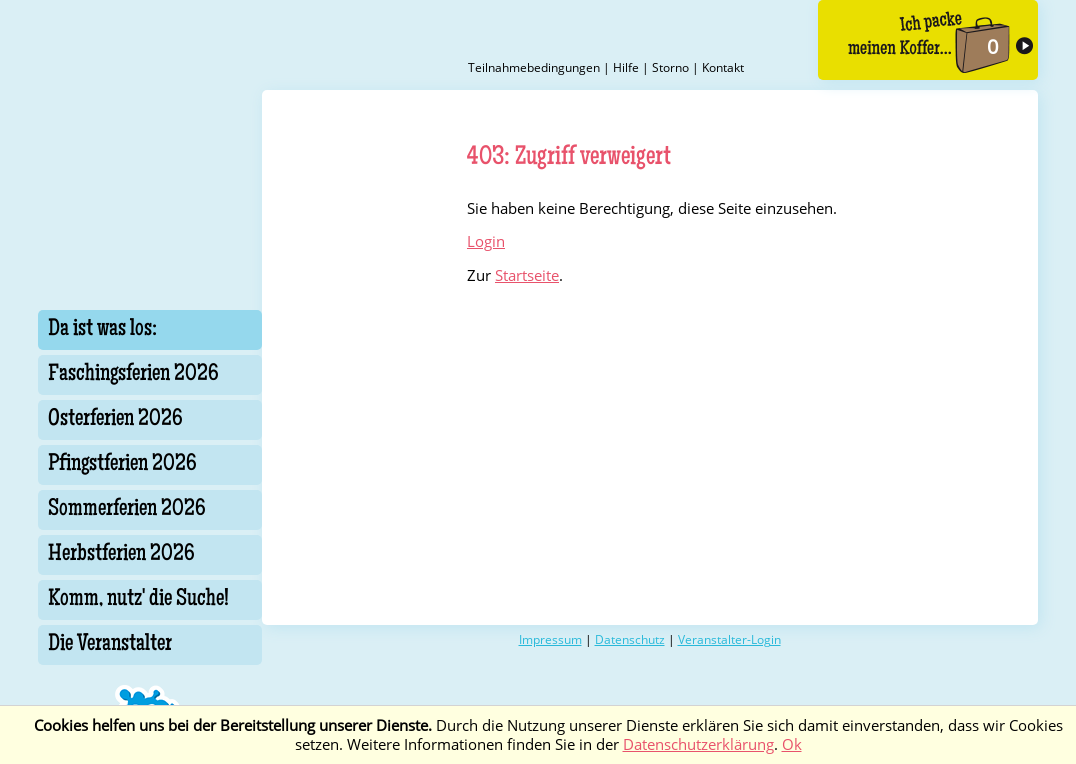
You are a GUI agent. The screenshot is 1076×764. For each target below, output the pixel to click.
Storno (670, 67)
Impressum (550, 639)
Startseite (527, 275)
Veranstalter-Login (729, 639)
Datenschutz (630, 639)
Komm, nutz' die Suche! (138, 600)
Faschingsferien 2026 (133, 375)
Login (486, 241)
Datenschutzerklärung (698, 744)
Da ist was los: (102, 330)
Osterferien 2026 (115, 420)
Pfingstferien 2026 (122, 465)
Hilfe (626, 67)
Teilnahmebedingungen (534, 67)
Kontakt (723, 67)
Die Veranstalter (110, 645)
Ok (792, 744)
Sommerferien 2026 (127, 510)
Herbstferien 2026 (121, 555)
